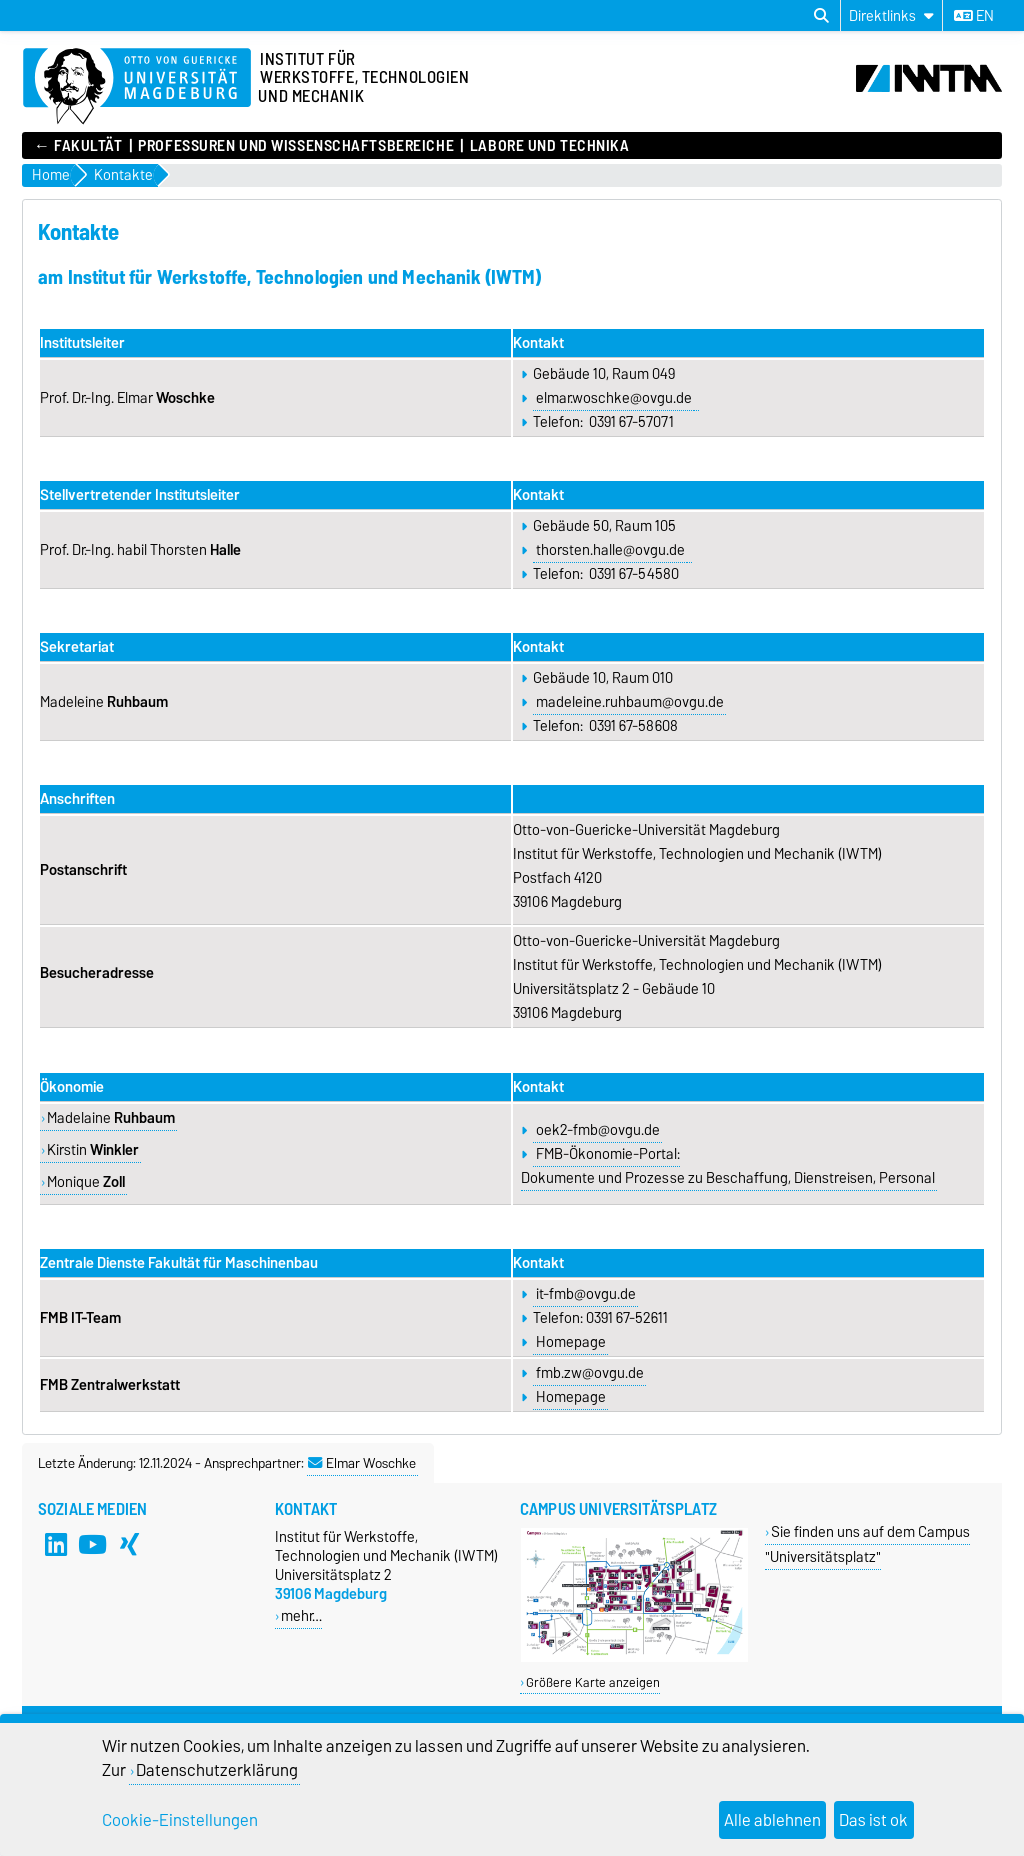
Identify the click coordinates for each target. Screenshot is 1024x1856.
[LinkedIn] (56, 1545)
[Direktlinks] (891, 15)
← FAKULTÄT (78, 146)
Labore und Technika (550, 146)
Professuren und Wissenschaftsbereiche (296, 146)
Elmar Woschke (362, 1463)
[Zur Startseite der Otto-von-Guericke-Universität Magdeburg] (137, 87)
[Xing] (130, 1545)
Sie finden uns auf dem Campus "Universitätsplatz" (867, 1544)
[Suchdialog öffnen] (821, 16)
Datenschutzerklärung (217, 1770)
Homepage (571, 1342)
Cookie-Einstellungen (180, 1820)
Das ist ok (873, 1820)
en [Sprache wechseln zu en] (974, 16)
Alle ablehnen (772, 1820)
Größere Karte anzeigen (593, 1682)
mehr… (301, 1615)
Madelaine (111, 1118)
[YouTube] (93, 1545)
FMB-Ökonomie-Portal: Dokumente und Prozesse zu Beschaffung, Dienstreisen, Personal (728, 1166)
